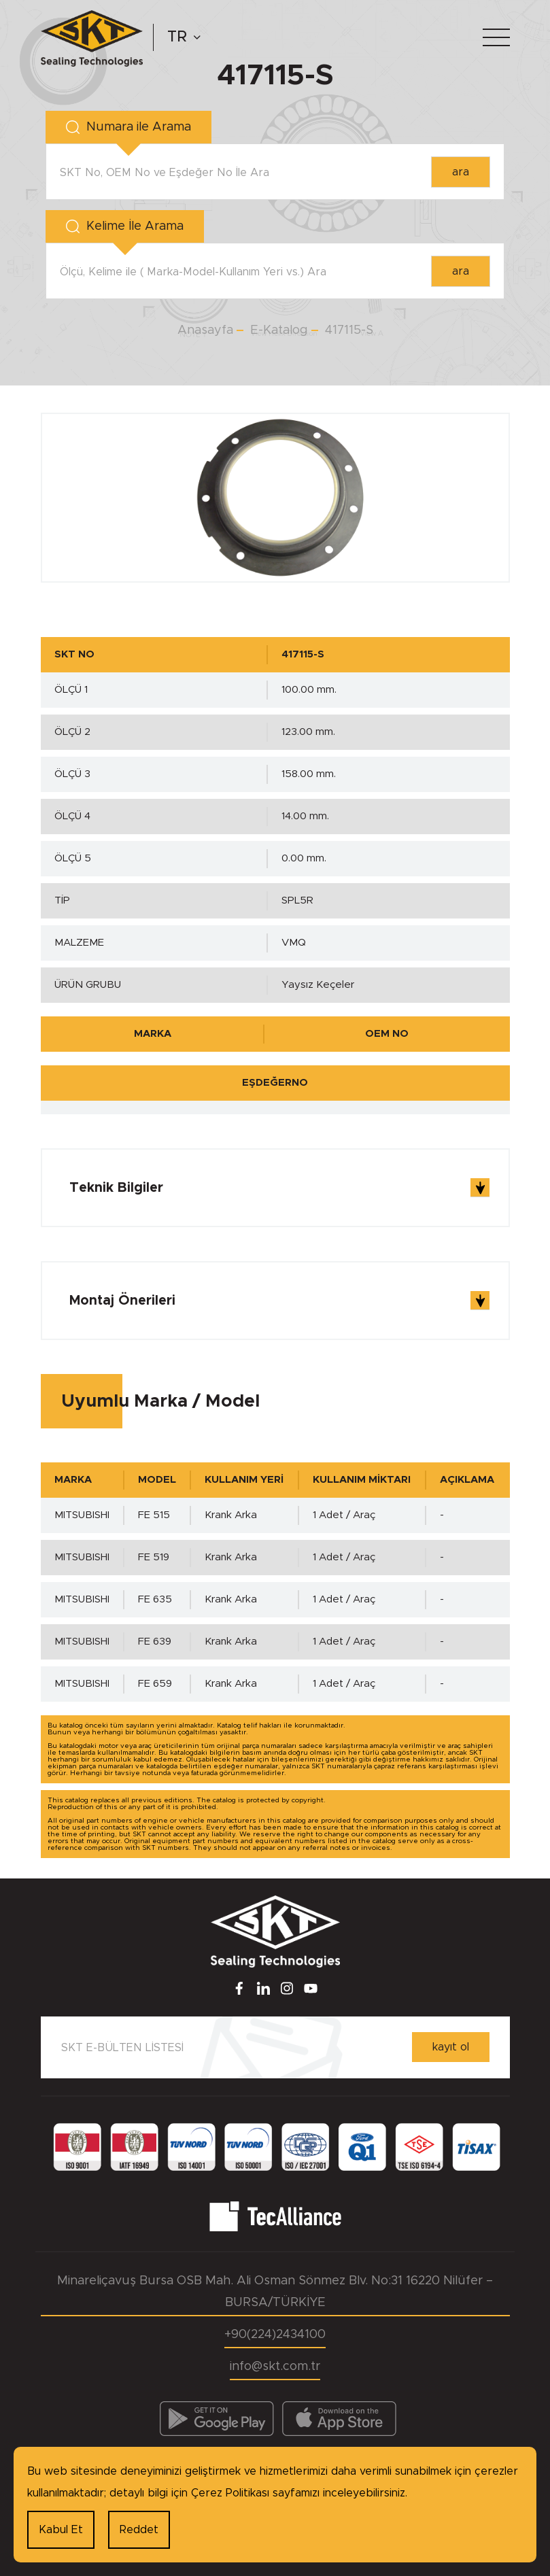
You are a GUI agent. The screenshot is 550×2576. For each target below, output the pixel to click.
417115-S (349, 330)
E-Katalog (279, 330)
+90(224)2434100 (275, 2335)
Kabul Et (61, 2529)
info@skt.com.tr (275, 2366)
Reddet (139, 2529)
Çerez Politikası (230, 2493)
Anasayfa (205, 330)
